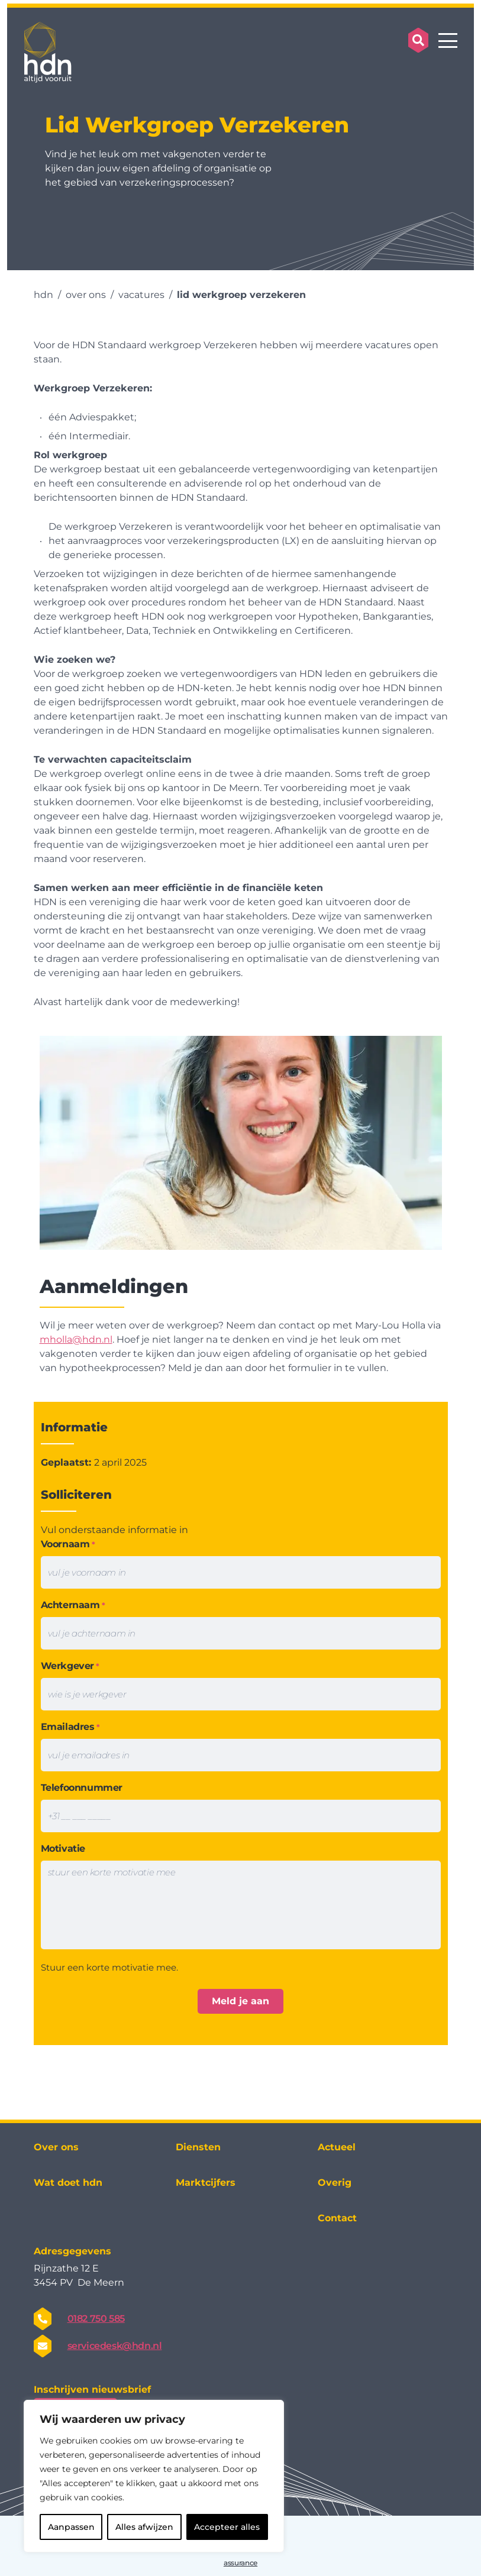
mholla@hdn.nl (76, 1339)
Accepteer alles (227, 2527)
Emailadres (70, 1727)
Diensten (198, 2147)
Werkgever (70, 1666)
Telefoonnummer (81, 1787)
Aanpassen (71, 2527)
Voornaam (68, 1544)
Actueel (337, 2147)
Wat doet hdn (68, 2182)
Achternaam (73, 1605)
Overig (334, 2182)
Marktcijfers (205, 2182)
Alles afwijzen (144, 2527)
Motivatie (63, 1848)
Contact (337, 2218)
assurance (240, 2562)
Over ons (56, 2147)
